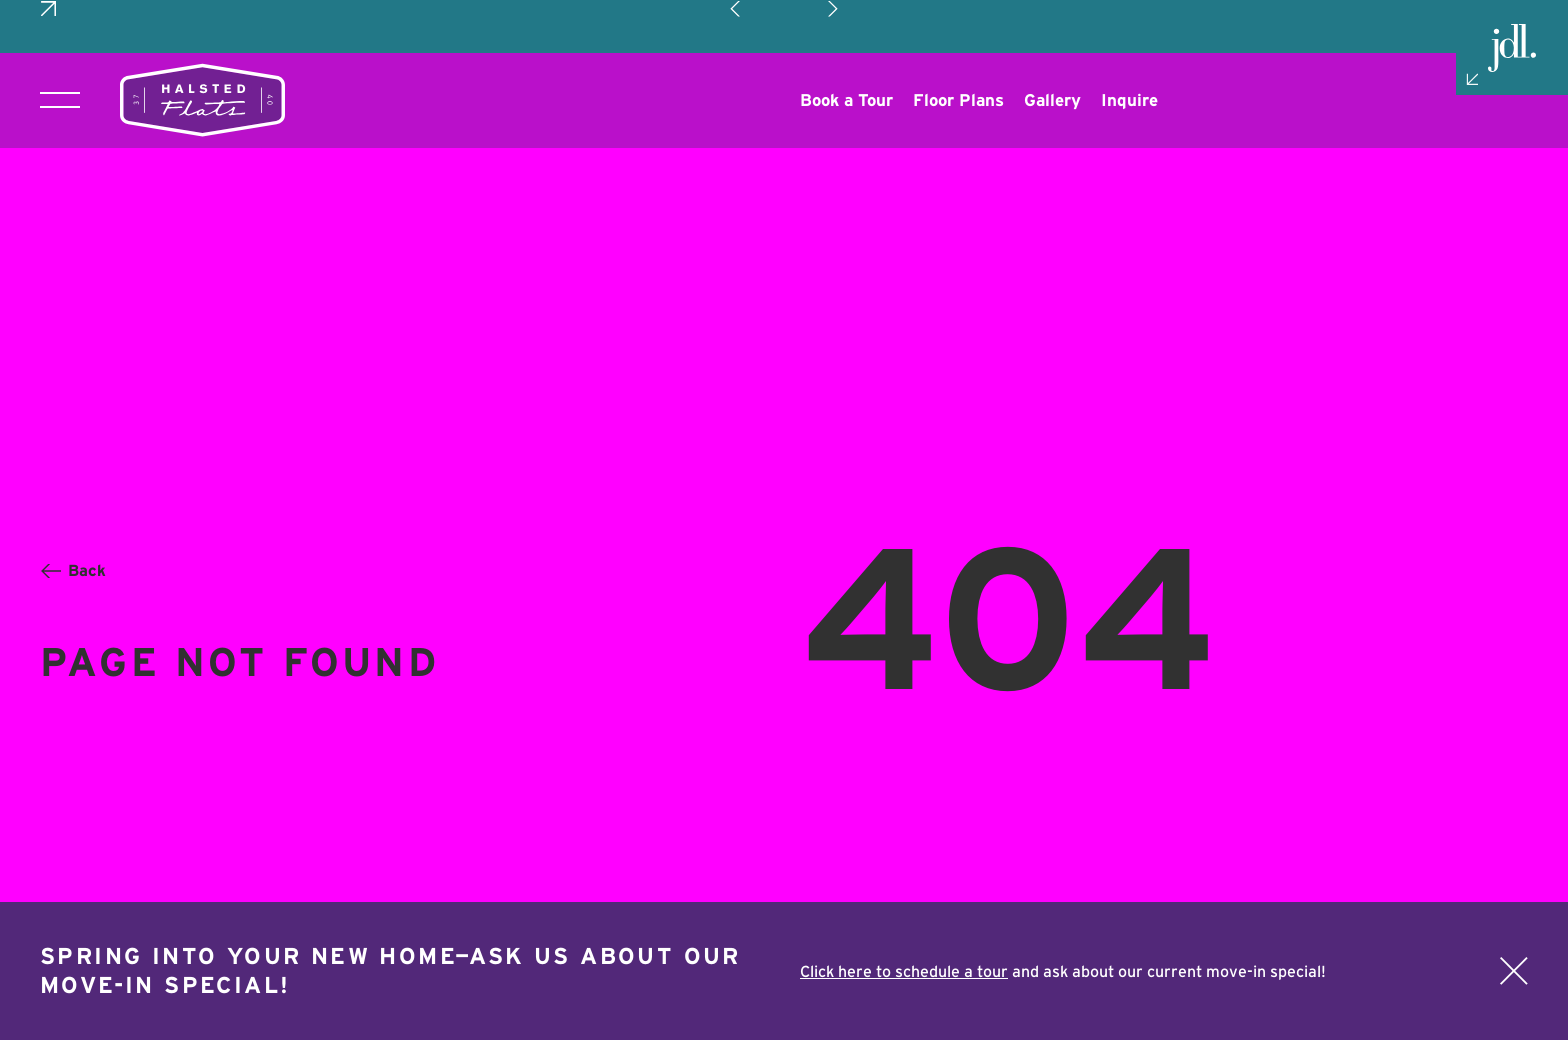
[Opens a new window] (846, 47)
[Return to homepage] (202, 47)
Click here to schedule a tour (904, 971)
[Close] (1514, 971)
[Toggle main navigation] (60, 47)
